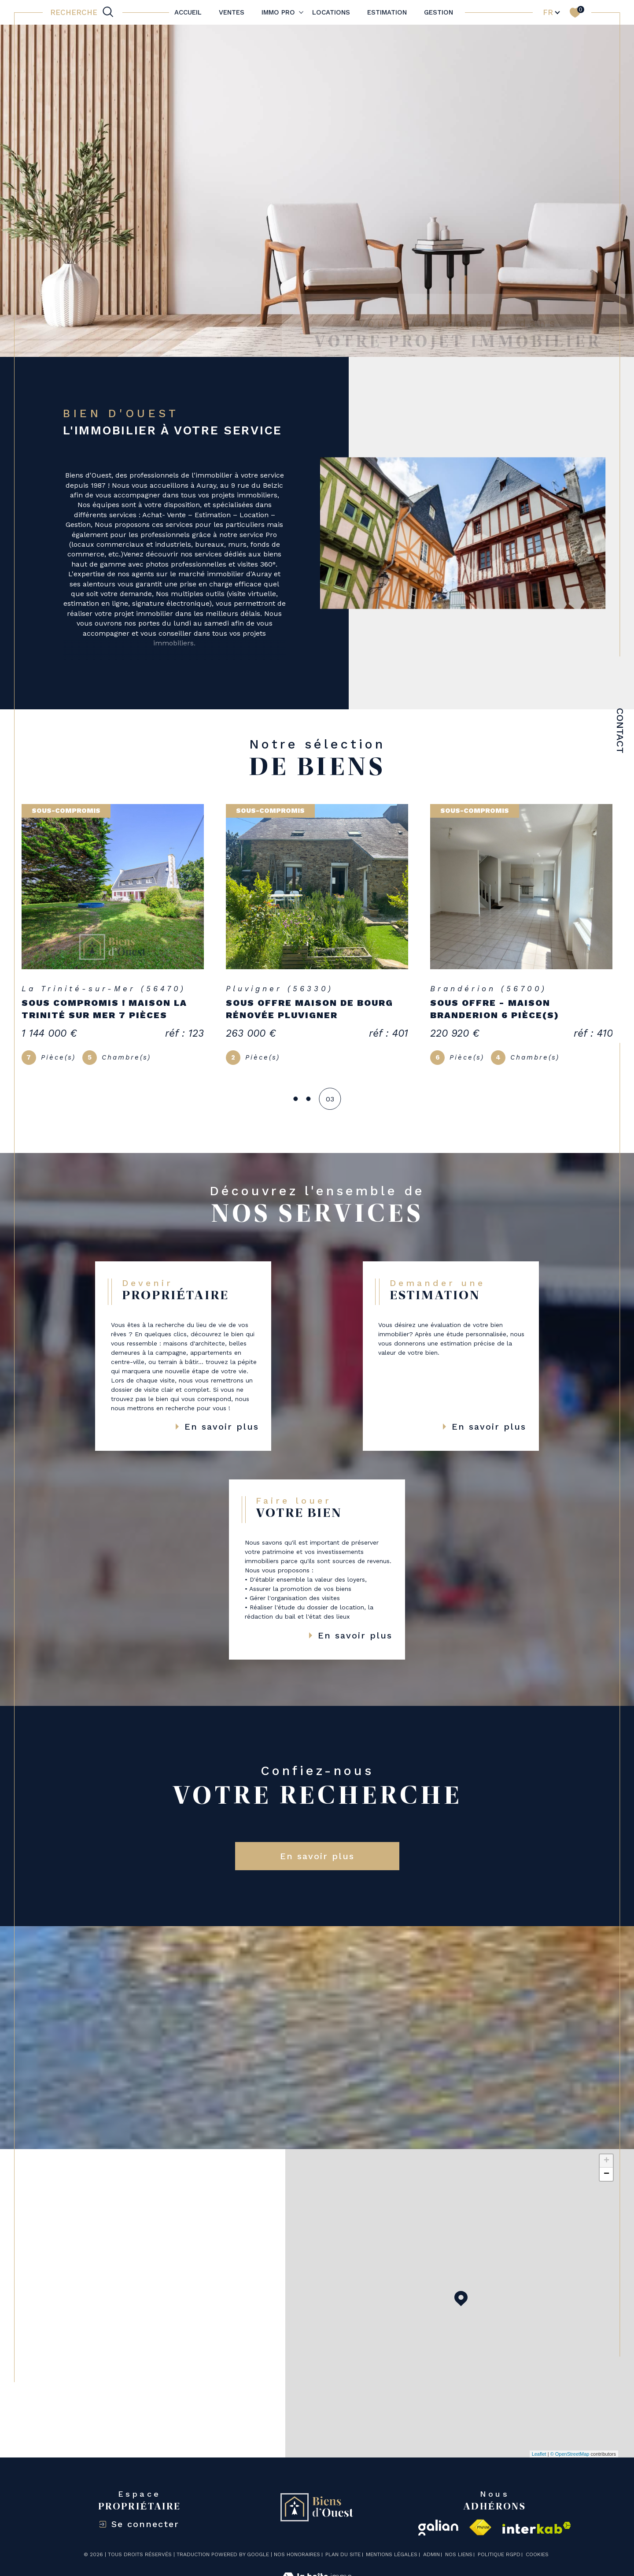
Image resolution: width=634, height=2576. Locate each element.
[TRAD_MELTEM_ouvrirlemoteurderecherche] (82, 12)
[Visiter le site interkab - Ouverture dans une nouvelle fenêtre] (536, 2528)
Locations (331, 12)
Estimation (387, 12)
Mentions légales (391, 2554)
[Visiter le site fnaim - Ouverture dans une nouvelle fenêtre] (480, 2527)
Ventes (231, 12)
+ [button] (606, 2161)
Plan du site (343, 2554)
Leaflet (539, 2454)
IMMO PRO (278, 12)
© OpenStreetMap (570, 2454)
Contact (620, 730)
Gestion (438, 12)
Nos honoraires (297, 2554)
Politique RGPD (499, 2554)
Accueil (188, 12)
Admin (431, 2554)
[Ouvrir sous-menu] (301, 11)
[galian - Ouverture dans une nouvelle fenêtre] (438, 2527)
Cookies (537, 2554)
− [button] (606, 2174)
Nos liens (458, 2554)
